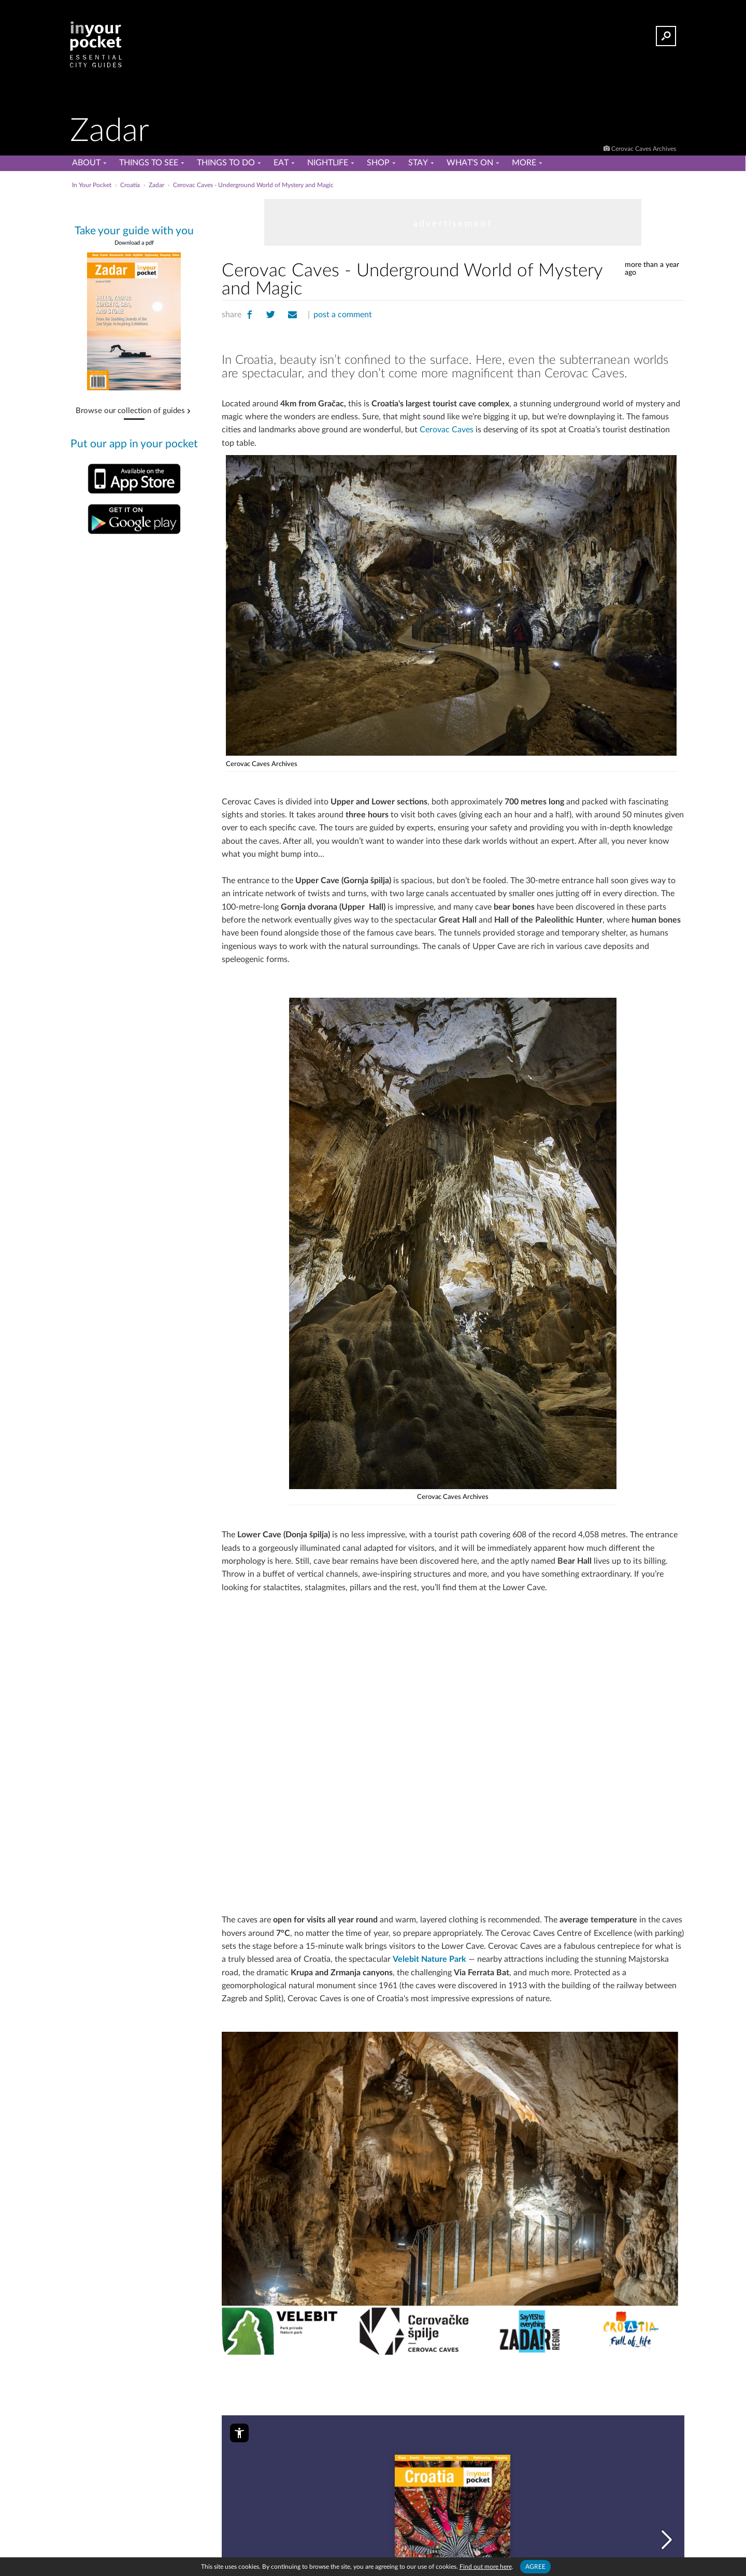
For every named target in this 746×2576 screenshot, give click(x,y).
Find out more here (486, 2567)
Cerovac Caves (447, 430)
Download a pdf (134, 243)
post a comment (342, 314)
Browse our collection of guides (130, 411)
